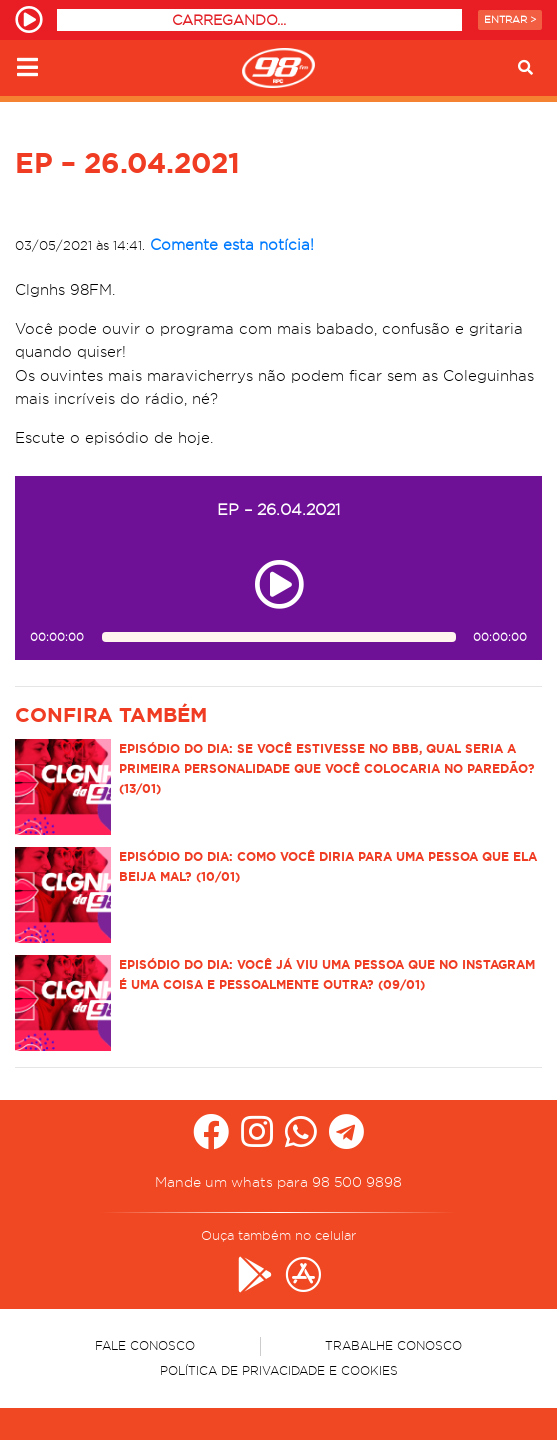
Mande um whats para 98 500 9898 (278, 1182)
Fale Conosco (145, 1345)
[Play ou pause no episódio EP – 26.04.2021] (279, 584)
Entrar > (510, 19)
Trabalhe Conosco (393, 1345)
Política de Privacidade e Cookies (279, 1370)
